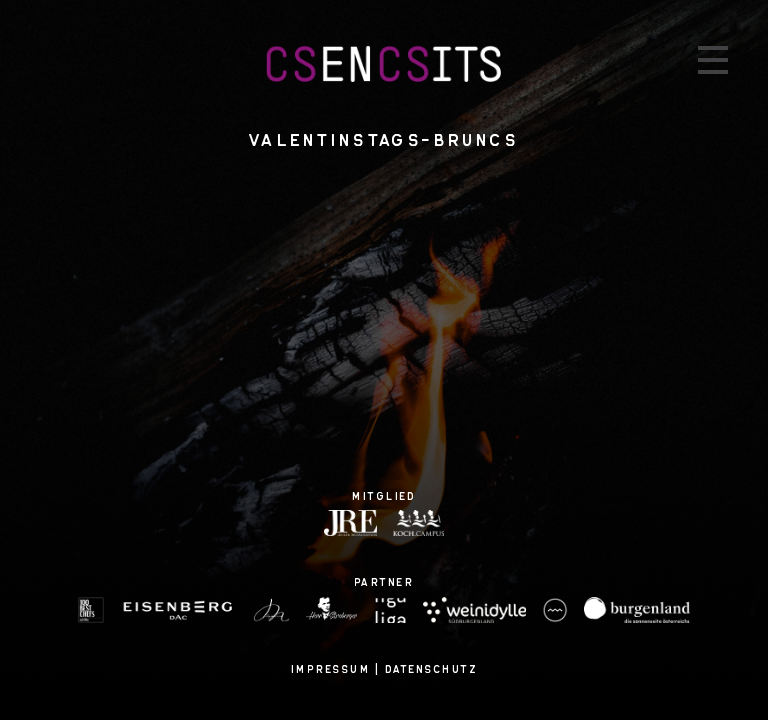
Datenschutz (432, 669)
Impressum (331, 669)
